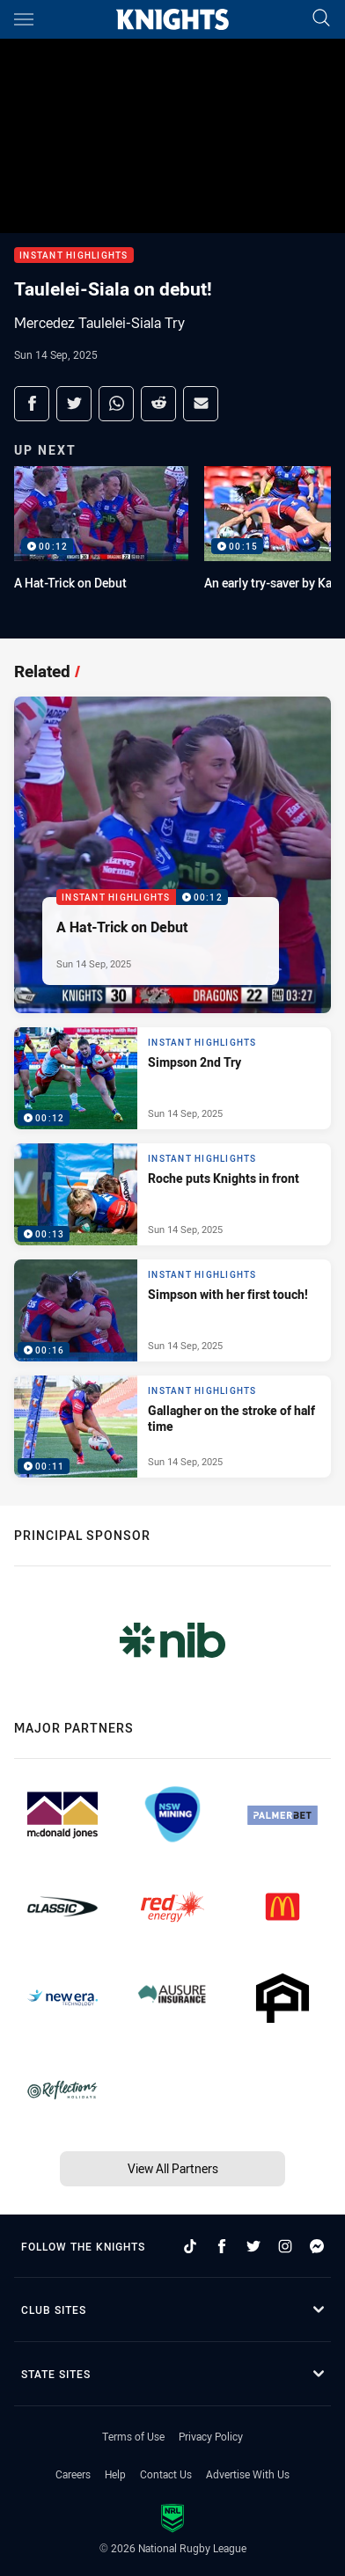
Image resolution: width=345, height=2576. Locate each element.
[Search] (321, 19)
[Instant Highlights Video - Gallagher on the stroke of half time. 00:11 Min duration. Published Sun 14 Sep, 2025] (172, 1427)
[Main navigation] (23, 19)
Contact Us (166, 2474)
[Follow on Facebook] (222, 2246)
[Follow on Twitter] (253, 2246)
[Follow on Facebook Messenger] (317, 2246)
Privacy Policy (211, 2436)
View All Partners (173, 2168)
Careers (73, 2474)
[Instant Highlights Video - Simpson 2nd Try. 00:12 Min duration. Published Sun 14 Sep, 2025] (172, 1078)
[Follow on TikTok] (190, 2246)
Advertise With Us (248, 2474)
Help (115, 2474)
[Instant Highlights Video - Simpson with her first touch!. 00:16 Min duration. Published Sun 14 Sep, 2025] (172, 1310)
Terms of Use (133, 2436)
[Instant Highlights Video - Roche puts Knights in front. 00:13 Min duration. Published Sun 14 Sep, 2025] (172, 1194)
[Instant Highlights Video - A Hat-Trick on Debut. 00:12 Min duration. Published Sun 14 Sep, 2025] (172, 855)
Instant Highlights (73, 255)
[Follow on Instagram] (285, 2246)
